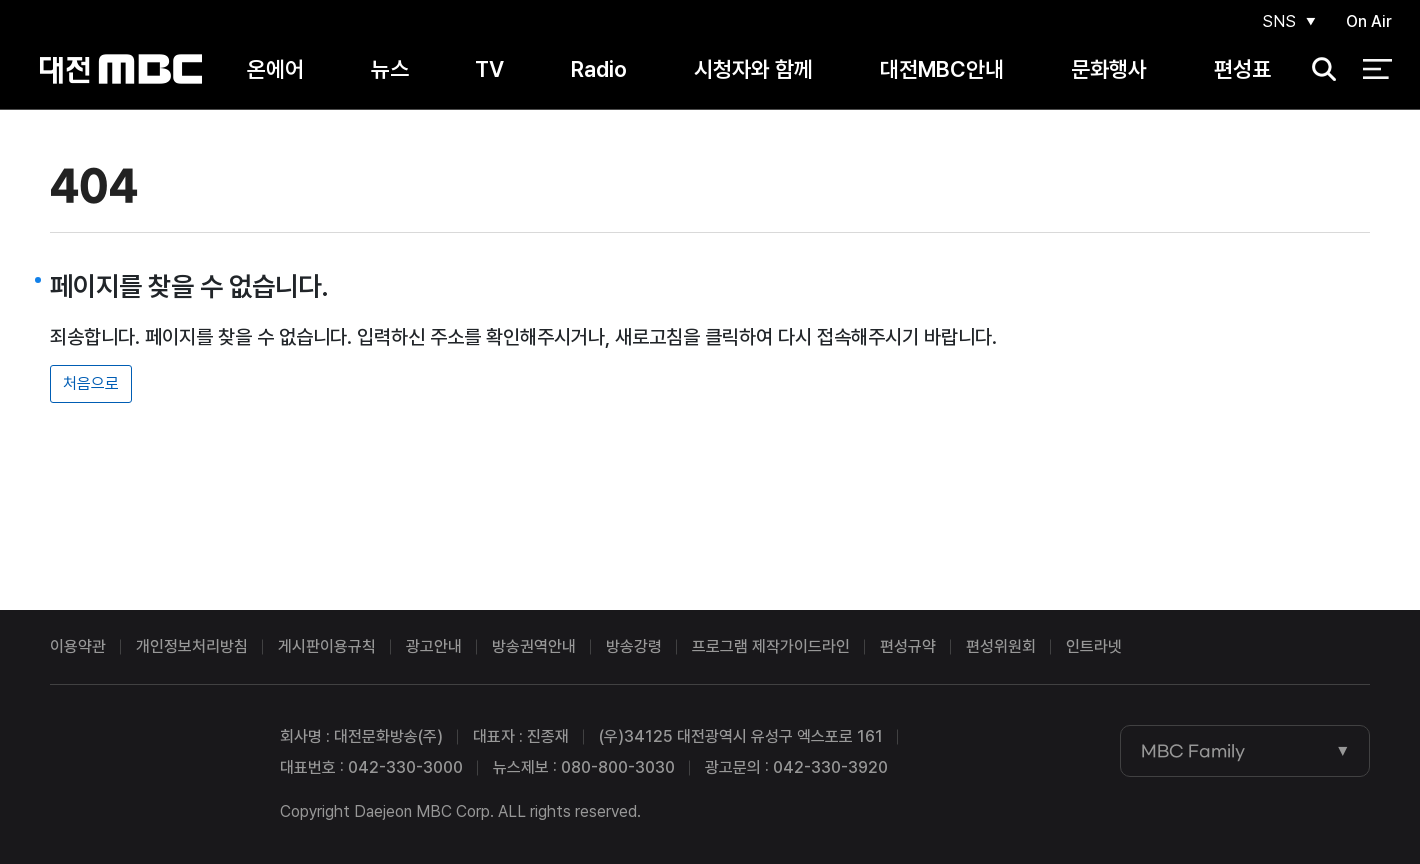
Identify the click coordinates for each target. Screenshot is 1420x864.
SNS (1279, 21)
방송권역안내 (534, 646)
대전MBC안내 (942, 69)
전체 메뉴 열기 (1377, 70)
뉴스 (390, 69)
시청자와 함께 (753, 69)
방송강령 (634, 646)
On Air (1369, 21)
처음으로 (91, 383)
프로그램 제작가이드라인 (771, 646)
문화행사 (1109, 69)
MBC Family (1193, 751)
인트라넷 (1094, 646)
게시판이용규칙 (327, 646)
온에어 (275, 69)
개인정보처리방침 (192, 646)
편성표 (1242, 69)
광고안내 (434, 646)
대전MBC (120, 69)
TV (489, 69)
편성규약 (908, 646)
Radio (599, 69)
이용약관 (78, 646)
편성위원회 (1001, 646)
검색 (1318, 70)
